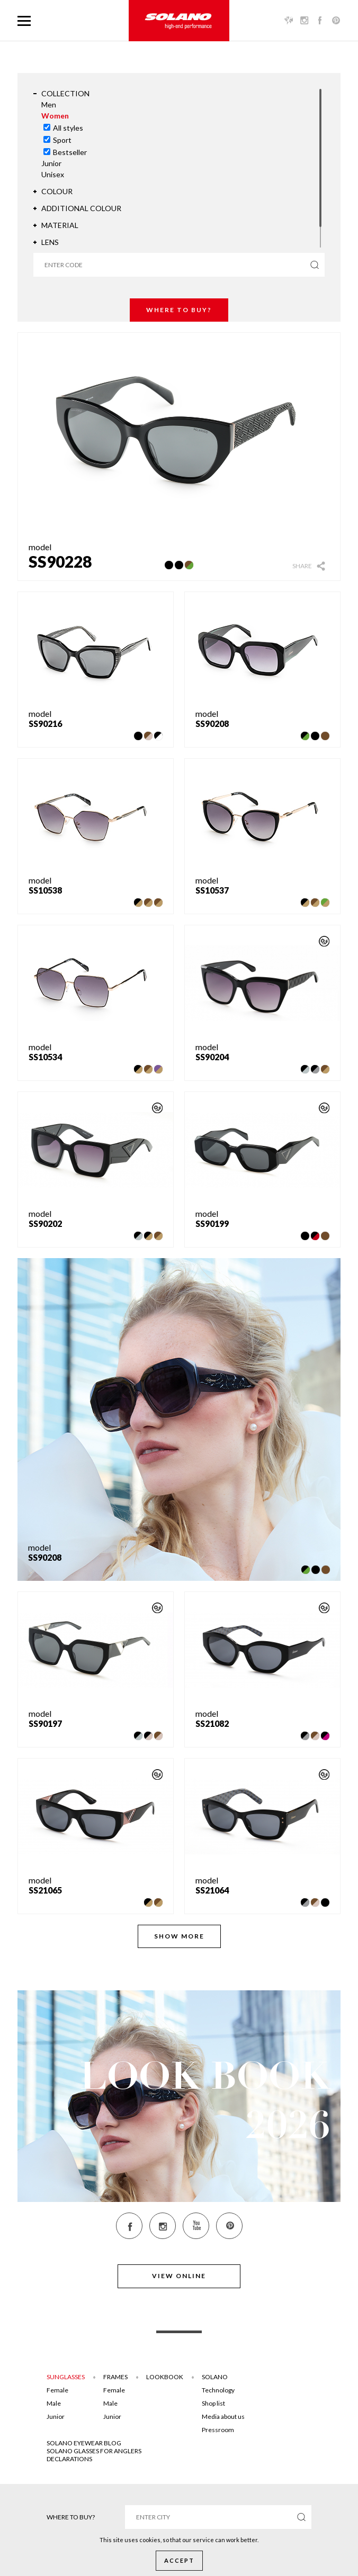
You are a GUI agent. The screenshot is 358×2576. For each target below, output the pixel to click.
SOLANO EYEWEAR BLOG (84, 2443)
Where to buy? (179, 310)
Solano (215, 2377)
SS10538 (45, 890)
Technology (218, 2390)
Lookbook (164, 2377)
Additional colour (81, 208)
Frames (115, 2377)
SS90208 (212, 723)
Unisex (52, 174)
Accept (179, 2560)
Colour (57, 191)
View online (179, 2276)
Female (57, 2390)
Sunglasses (66, 2377)
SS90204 (212, 1057)
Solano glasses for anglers (94, 2451)
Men (48, 104)
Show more (179, 1936)
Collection (65, 93)
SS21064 (212, 1890)
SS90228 (60, 561)
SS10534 (45, 1057)
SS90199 (212, 1223)
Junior (51, 163)
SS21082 (212, 1723)
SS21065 (45, 1890)
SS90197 (45, 1723)
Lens (50, 242)
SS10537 (212, 890)
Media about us (223, 2416)
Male (54, 2403)
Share (302, 566)
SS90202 (45, 1223)
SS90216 (45, 723)
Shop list (213, 2403)
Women (55, 115)
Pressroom (218, 2430)
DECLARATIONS (69, 2459)
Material (59, 225)
